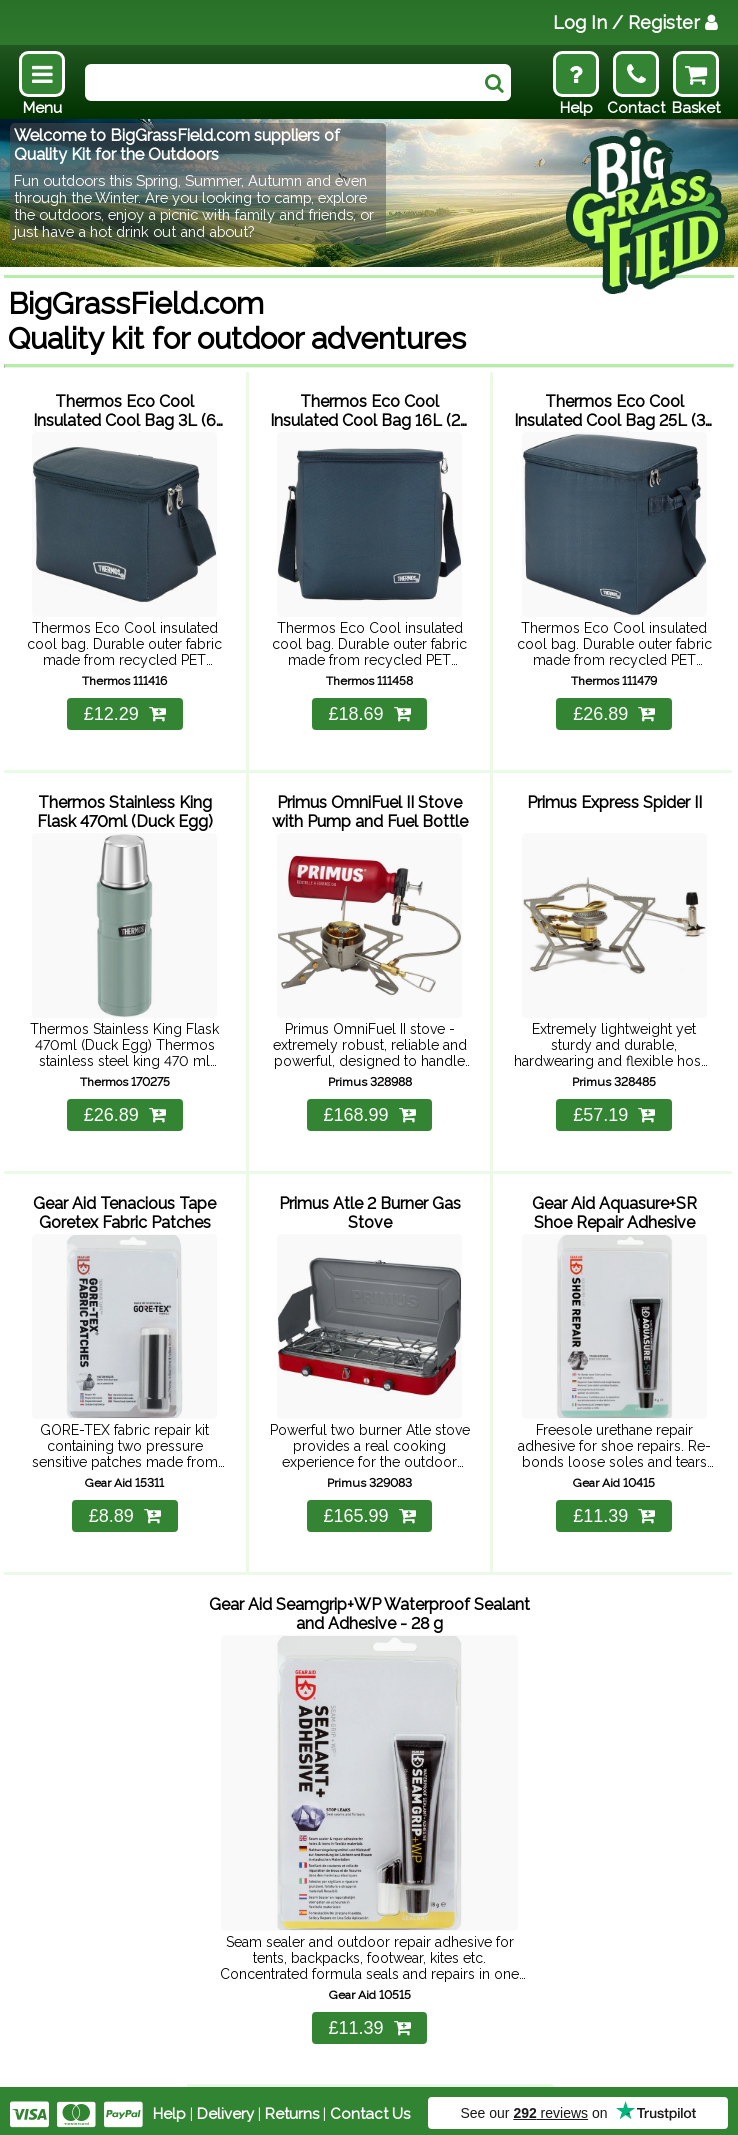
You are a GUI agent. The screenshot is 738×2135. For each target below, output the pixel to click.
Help (169, 2107)
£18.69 (369, 712)
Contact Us (370, 2107)
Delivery (225, 2107)
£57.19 (614, 1112)
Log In (635, 22)
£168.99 (369, 1112)
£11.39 (614, 1511)
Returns (292, 2107)
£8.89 (125, 1511)
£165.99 (369, 1511)
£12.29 (125, 712)
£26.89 (614, 712)
